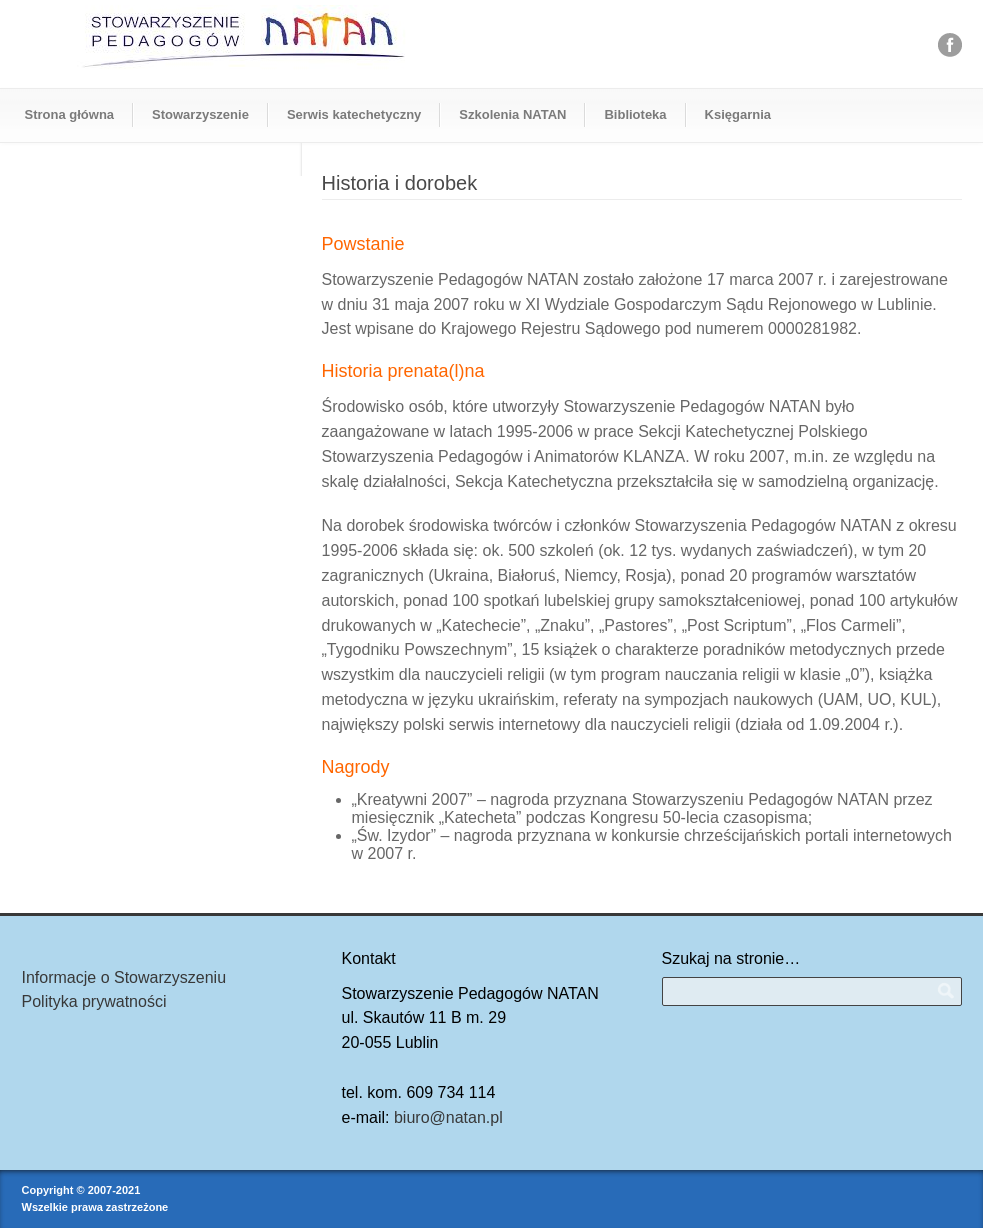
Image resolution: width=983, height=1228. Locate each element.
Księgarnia (738, 114)
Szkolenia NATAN (512, 114)
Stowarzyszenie (200, 114)
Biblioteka (635, 114)
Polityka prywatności (94, 1001)
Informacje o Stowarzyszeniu (124, 977)
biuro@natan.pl (448, 1117)
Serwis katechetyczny (354, 114)
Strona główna (70, 114)
